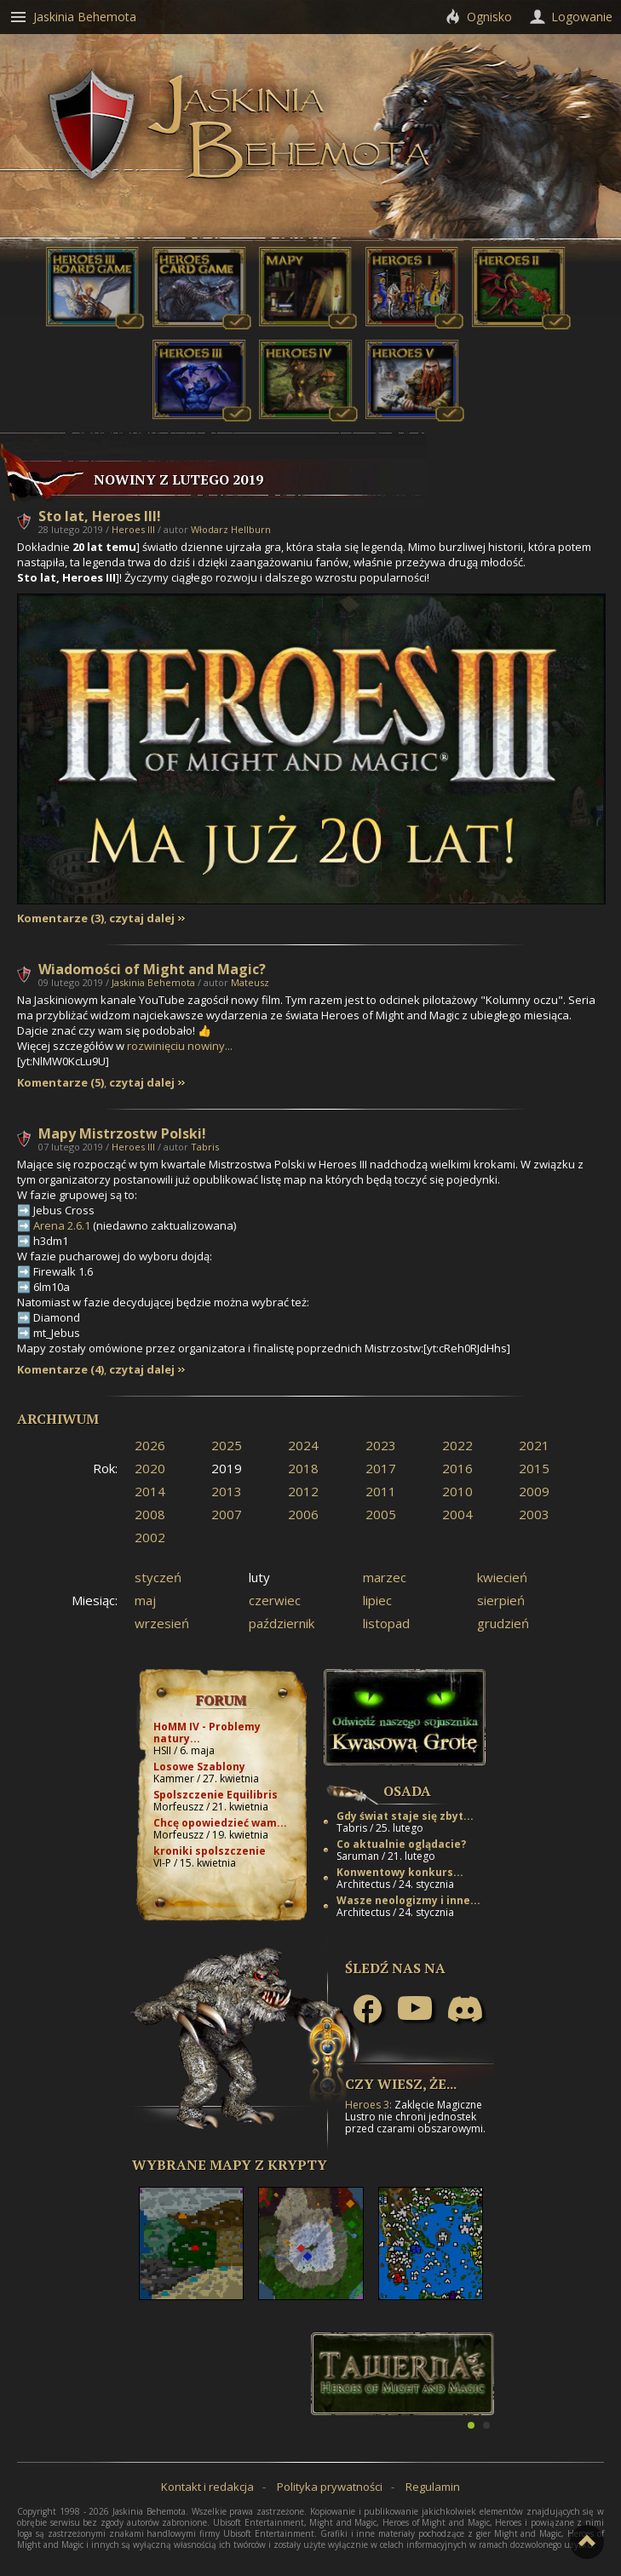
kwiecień (502, 1577)
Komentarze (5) (60, 1082)
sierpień (501, 1600)
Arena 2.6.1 (61, 1225)
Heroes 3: (368, 2104)
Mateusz (250, 982)
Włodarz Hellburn (231, 529)
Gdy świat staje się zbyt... (405, 1816)
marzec (384, 1577)
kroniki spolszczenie (209, 1851)
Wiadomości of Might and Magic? (152, 969)
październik (281, 1623)
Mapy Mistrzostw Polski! (122, 1133)
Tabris (205, 1146)
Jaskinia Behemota (153, 982)
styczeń (158, 1577)
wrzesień (162, 1623)
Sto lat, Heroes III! (99, 516)
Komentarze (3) (60, 918)
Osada (407, 1790)
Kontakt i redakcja (207, 2486)
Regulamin (432, 2486)
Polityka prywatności (329, 2486)
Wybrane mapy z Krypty (229, 2164)
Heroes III (133, 529)
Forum (221, 1699)
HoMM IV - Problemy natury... (207, 1732)
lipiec (377, 1600)
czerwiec (275, 1600)
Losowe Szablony (199, 1766)
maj (145, 1600)
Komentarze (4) (60, 1369)
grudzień (503, 1623)
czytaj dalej (142, 918)
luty (259, 1577)
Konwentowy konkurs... (399, 1872)
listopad (386, 1623)
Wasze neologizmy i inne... (408, 1900)
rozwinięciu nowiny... (180, 1045)
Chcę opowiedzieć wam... (220, 1823)
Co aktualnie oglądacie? (401, 1844)
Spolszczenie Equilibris (215, 1794)
